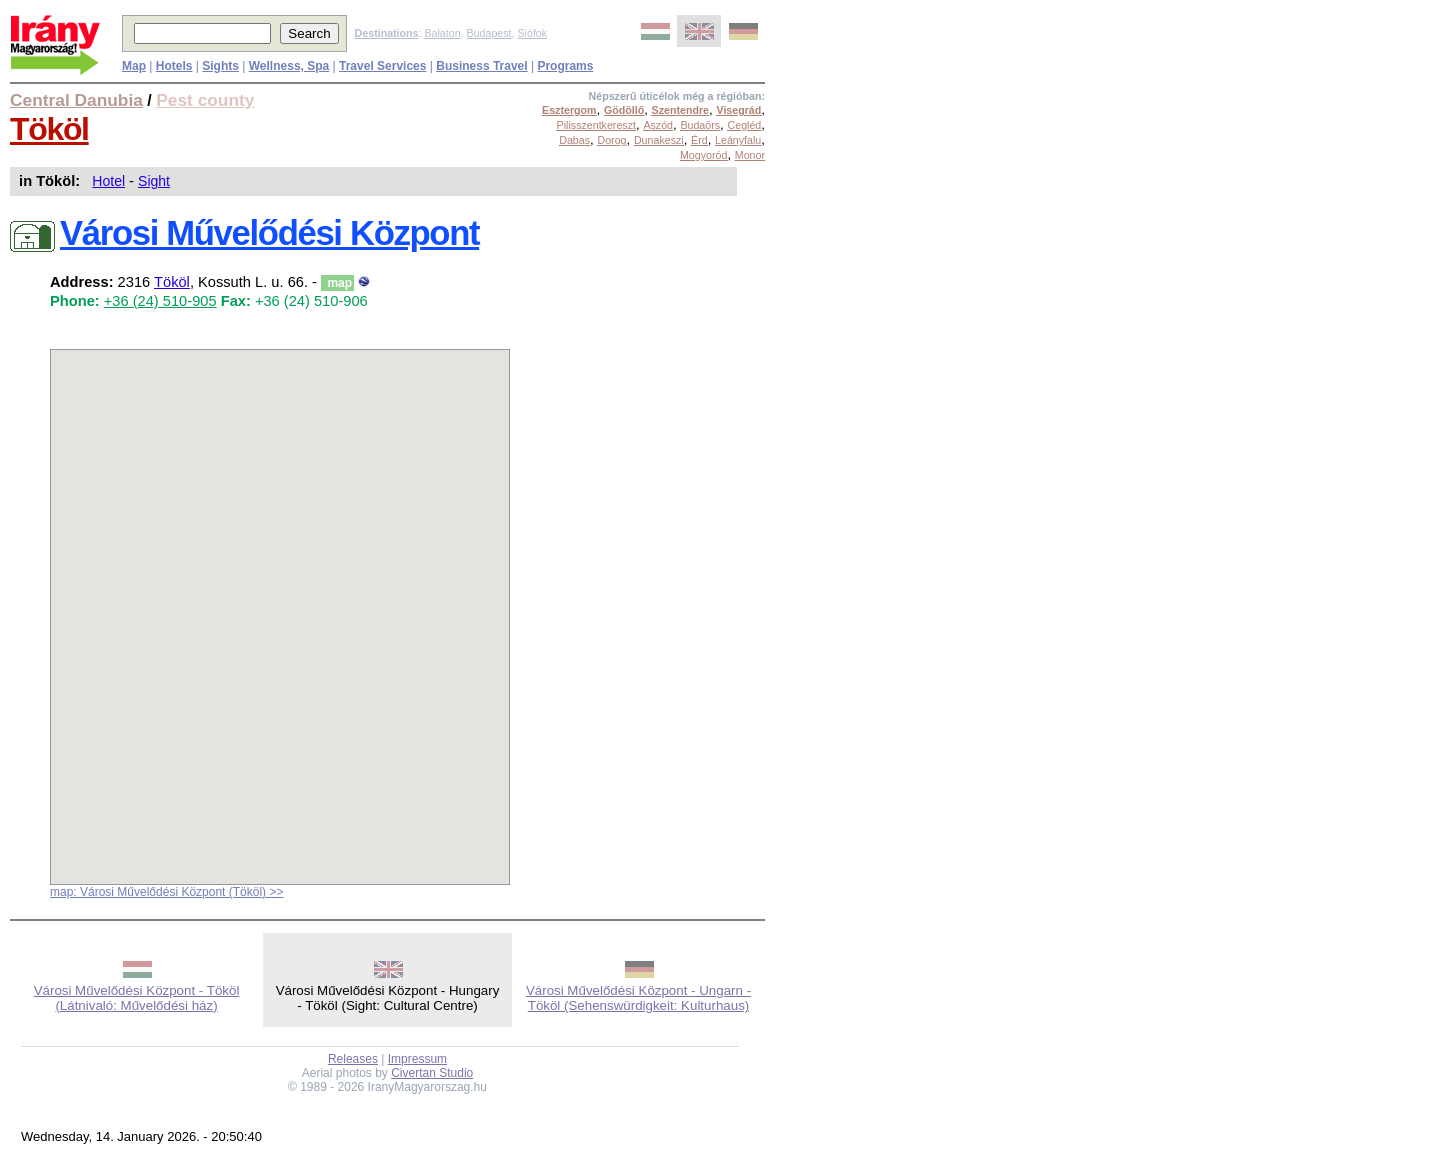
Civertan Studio (432, 1073)
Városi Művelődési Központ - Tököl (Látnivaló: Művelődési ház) (137, 998)
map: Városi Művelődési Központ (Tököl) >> (166, 892)
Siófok (532, 33)
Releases (353, 1059)
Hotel (108, 181)
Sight (154, 181)
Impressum (417, 1059)
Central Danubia (76, 100)
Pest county (205, 100)
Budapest (489, 33)
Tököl (49, 129)
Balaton (442, 33)
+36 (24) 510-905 (160, 301)
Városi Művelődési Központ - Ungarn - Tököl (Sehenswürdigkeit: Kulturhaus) (638, 998)
